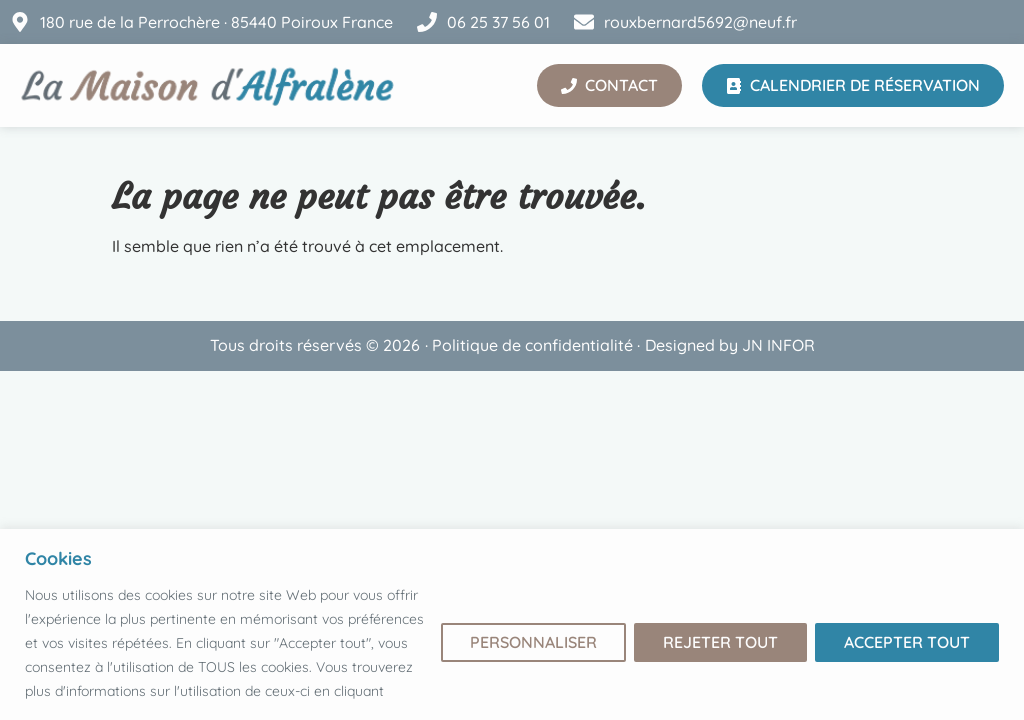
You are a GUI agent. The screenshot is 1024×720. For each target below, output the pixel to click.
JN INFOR (778, 345)
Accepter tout (907, 642)
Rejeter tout (720, 642)
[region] (512, 624)
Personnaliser (533, 642)
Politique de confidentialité (532, 345)
